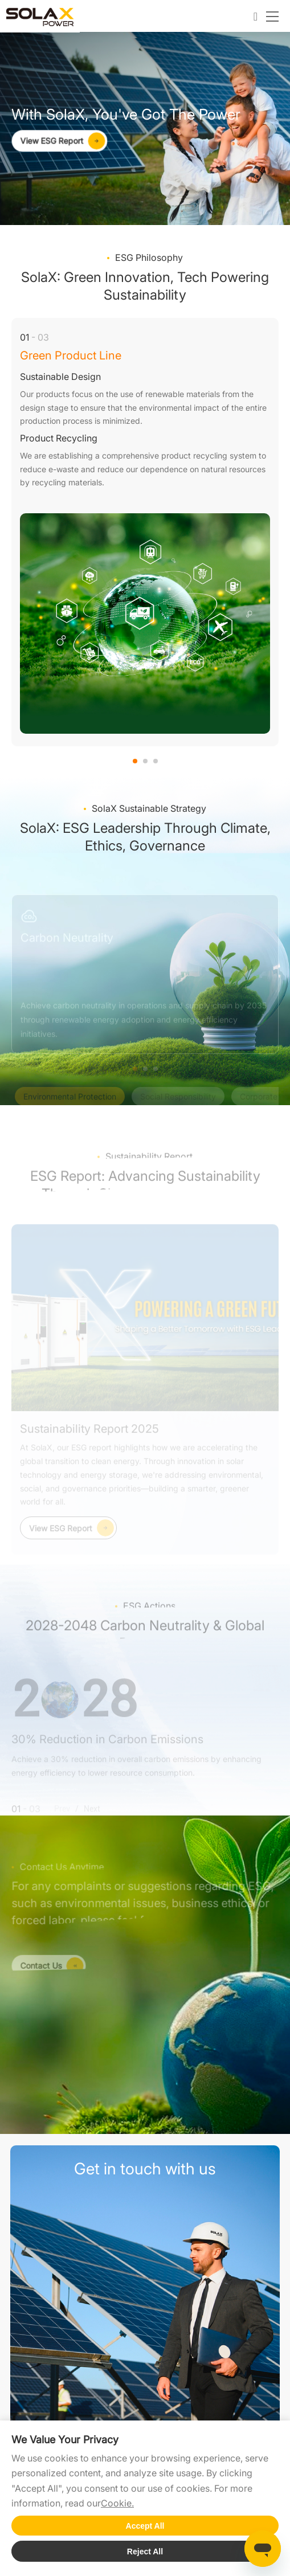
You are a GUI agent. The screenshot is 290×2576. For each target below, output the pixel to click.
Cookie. (117, 2503)
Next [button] (273, 541)
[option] (145, 532)
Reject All (145, 2551)
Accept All (145, 2525)
